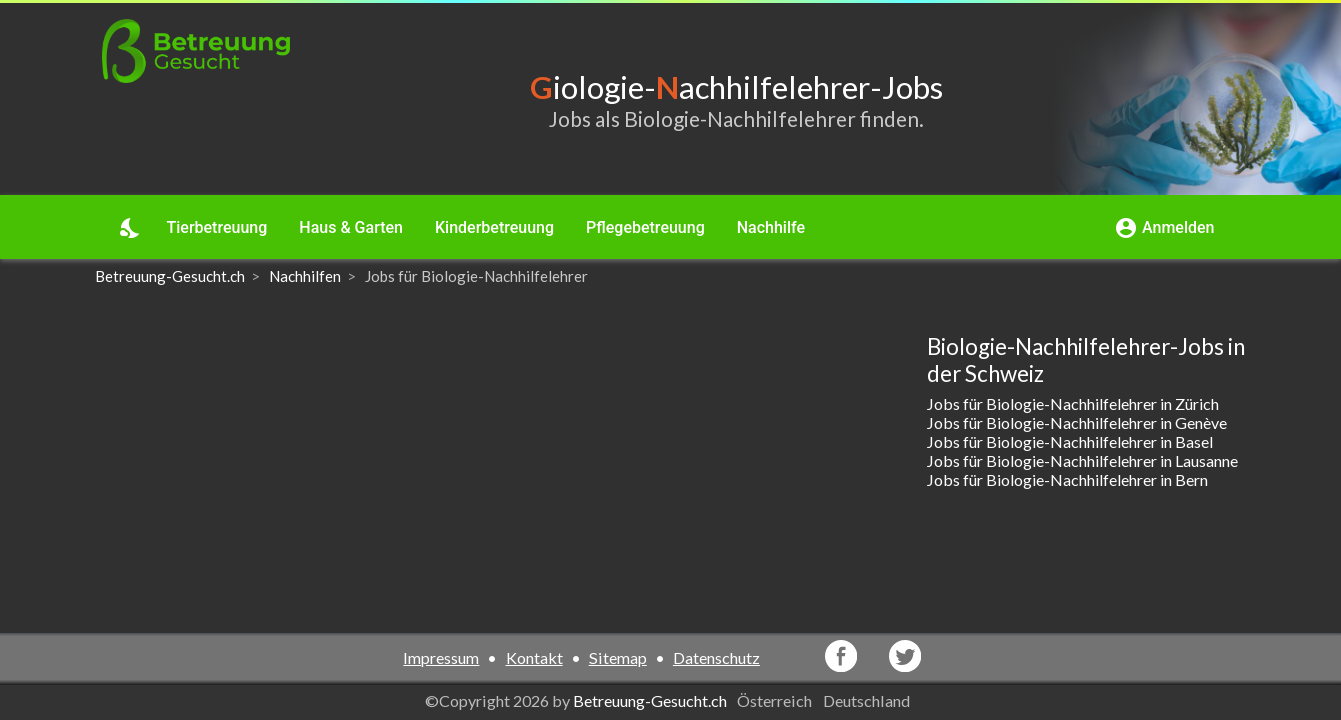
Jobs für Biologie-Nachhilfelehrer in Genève (1077, 422)
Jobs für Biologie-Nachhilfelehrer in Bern (1067, 479)
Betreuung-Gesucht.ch (650, 700)
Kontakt (534, 657)
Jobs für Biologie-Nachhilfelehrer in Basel (1070, 441)
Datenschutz (716, 657)
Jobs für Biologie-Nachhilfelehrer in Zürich (1073, 403)
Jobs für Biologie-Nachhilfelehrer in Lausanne (1082, 460)
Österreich (776, 700)
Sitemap (618, 657)
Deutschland (868, 700)
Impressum (441, 657)
